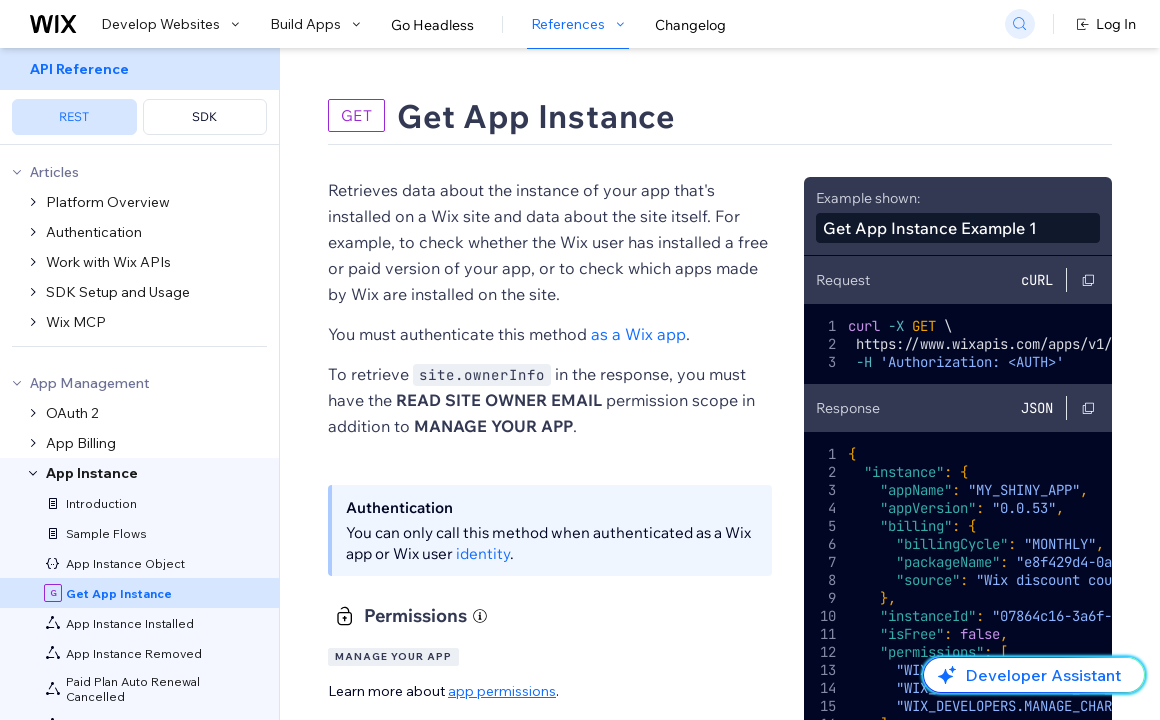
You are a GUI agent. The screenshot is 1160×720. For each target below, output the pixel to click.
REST (74, 116)
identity (483, 553)
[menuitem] (139, 96)
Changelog (690, 25)
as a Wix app (638, 334)
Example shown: (868, 198)
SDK (204, 116)
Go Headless (432, 25)
